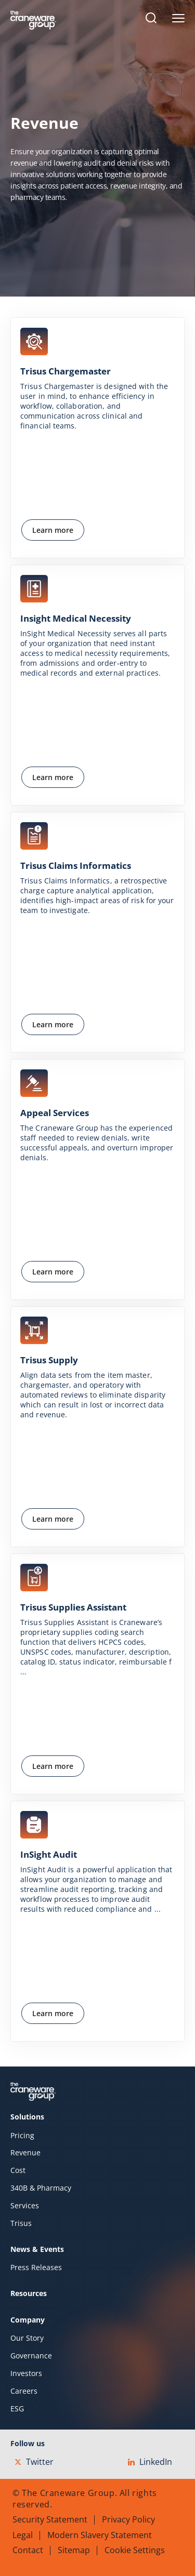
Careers (23, 2391)
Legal (22, 2535)
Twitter (34, 2462)
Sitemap (74, 2550)
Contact (27, 2550)
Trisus (21, 2223)
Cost (17, 2170)
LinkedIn (150, 2462)
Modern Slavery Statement (99, 2535)
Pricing (22, 2135)
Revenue (25, 2152)
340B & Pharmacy (40, 2188)
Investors (26, 2373)
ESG (17, 2408)
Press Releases (36, 2267)
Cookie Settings (135, 2550)
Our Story (27, 2338)
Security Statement (49, 2519)
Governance (31, 2355)
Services (24, 2205)
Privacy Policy (128, 2519)
